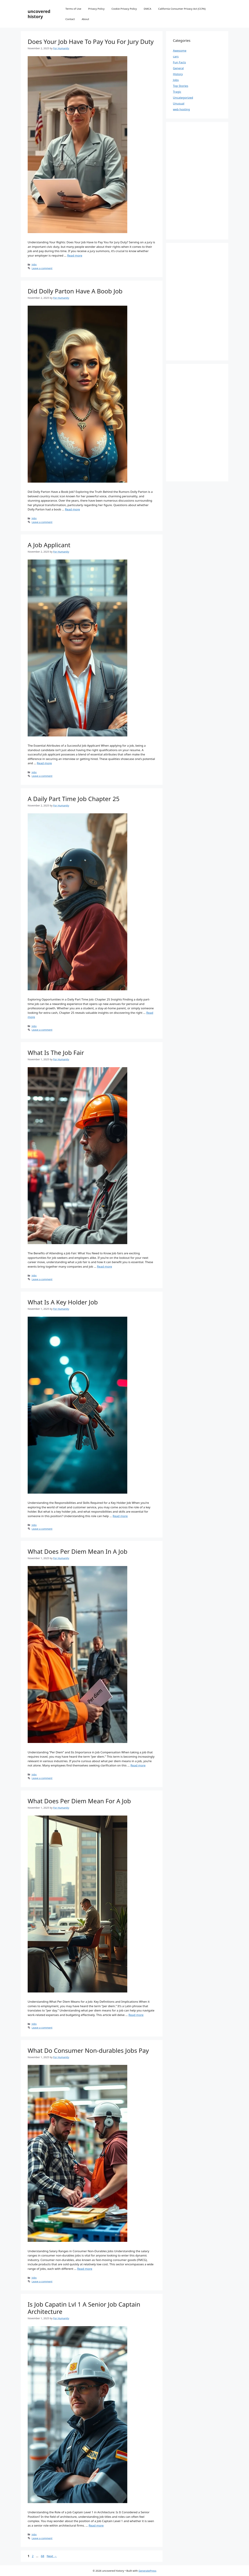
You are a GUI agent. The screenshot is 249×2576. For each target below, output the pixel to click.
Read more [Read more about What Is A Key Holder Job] (120, 1516)
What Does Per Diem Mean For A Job (79, 1801)
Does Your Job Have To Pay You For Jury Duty (91, 41)
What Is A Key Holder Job (63, 1302)
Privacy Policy (96, 8)
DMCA (147, 8)
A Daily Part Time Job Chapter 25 (73, 799)
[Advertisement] (197, 181)
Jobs (34, 264)
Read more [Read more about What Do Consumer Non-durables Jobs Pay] (84, 2269)
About (85, 19)
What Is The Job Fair (56, 1053)
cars (176, 56)
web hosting (181, 109)
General (178, 68)
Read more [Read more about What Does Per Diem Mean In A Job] (138, 1765)
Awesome (179, 51)
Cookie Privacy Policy (124, 8)
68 (43, 2556)
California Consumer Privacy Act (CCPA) (182, 8)
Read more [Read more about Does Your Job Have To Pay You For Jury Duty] (74, 255)
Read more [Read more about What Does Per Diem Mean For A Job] (136, 2015)
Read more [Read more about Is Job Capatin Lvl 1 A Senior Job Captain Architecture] (96, 2525)
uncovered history (39, 13)
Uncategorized (183, 98)
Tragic (177, 92)
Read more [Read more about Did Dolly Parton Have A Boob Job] (72, 509)
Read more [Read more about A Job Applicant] (44, 763)
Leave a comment (42, 268)
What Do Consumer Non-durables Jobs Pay (88, 2050)
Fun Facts (179, 62)
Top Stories (180, 86)
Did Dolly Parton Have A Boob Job (75, 291)
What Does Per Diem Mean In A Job (77, 1551)
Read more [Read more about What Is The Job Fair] (104, 1266)
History (178, 74)
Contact (70, 19)
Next (52, 2556)
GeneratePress (147, 2570)
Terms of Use (73, 8)
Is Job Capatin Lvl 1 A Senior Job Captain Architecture (84, 2308)
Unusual (178, 103)
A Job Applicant (49, 545)
